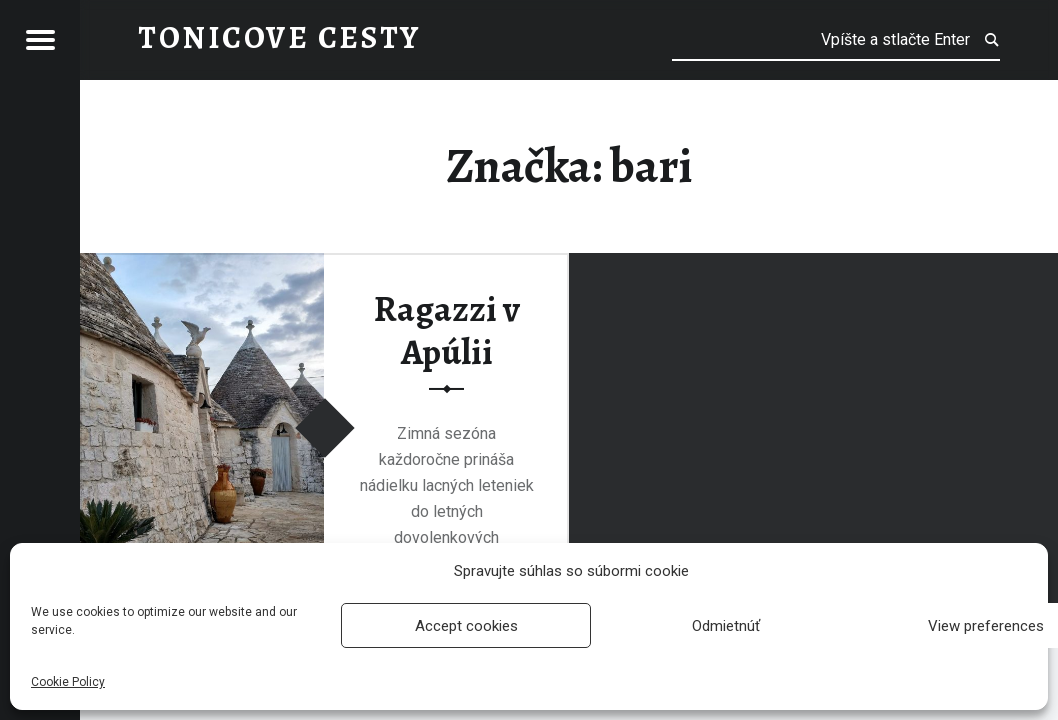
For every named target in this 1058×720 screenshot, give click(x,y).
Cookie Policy (68, 682)
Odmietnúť (726, 626)
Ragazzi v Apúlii (447, 330)
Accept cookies (466, 626)
